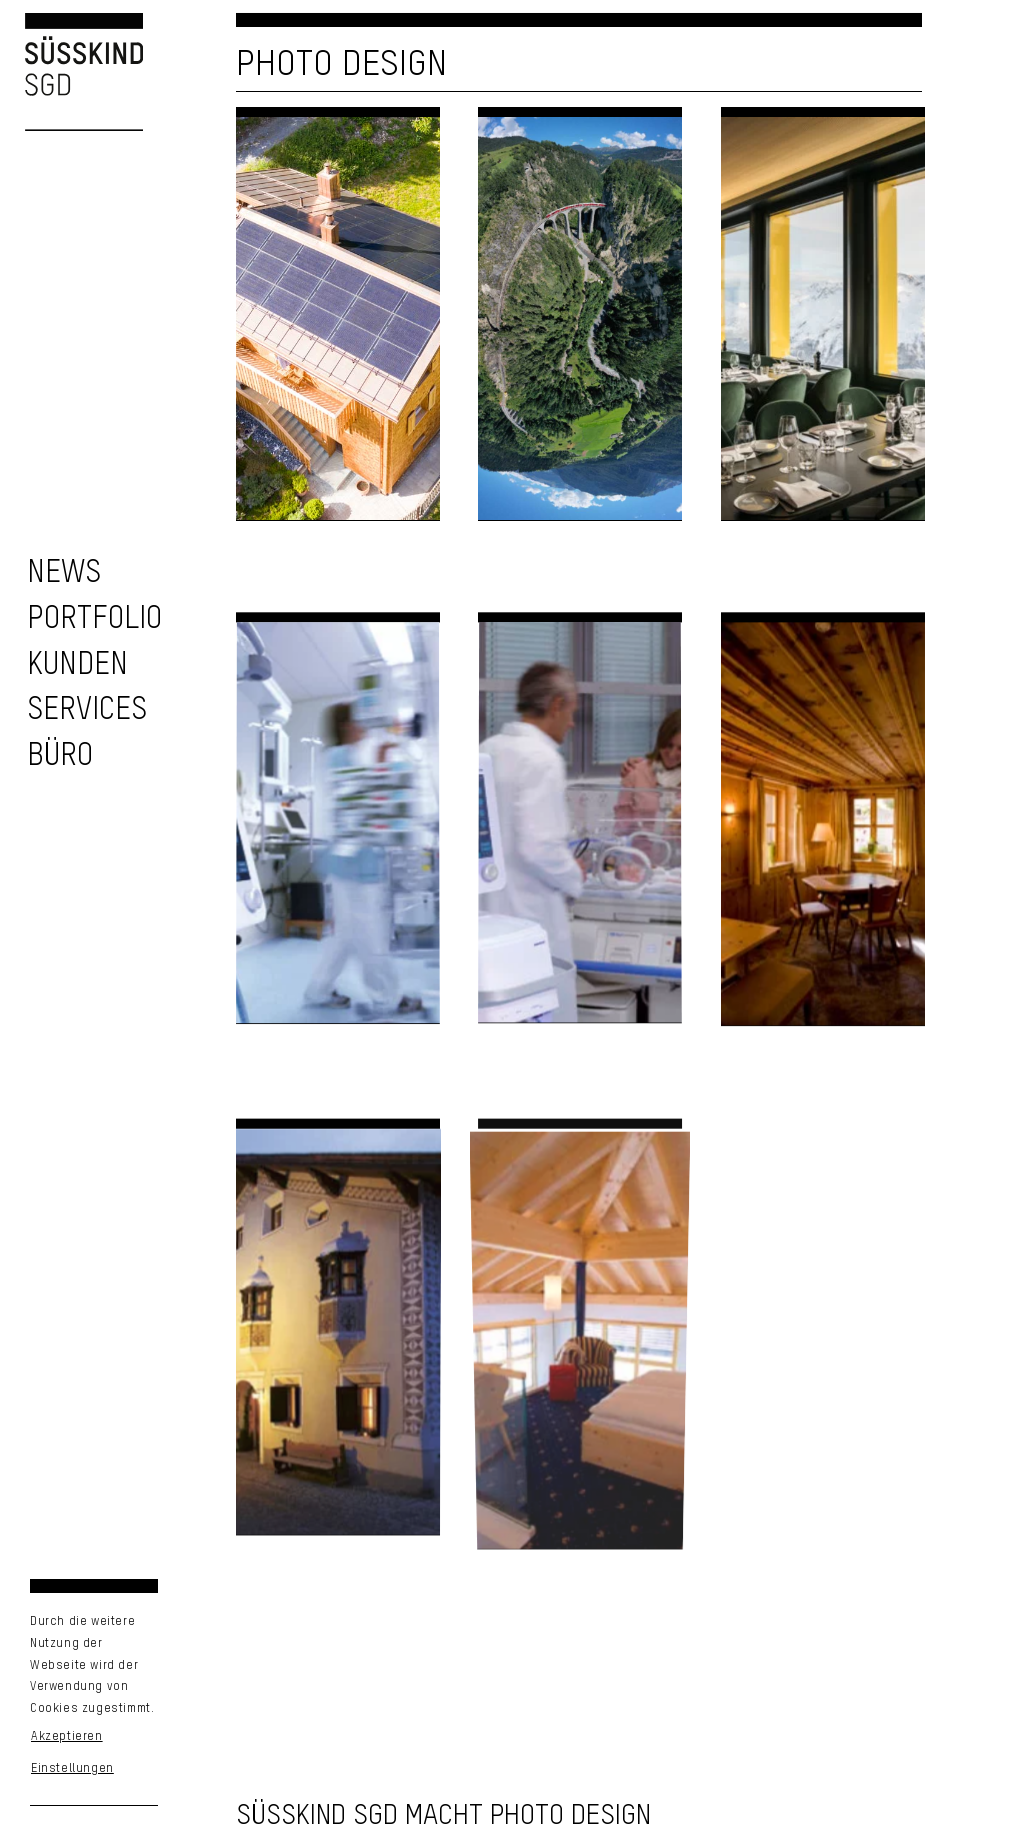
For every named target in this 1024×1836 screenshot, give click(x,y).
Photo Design (341, 65)
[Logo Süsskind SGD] (71, 72)
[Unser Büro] (60, 756)
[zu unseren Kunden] (77, 665)
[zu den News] (64, 573)
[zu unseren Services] (87, 710)
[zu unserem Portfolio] (94, 619)
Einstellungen (72, 1769)
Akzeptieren (67, 1737)
